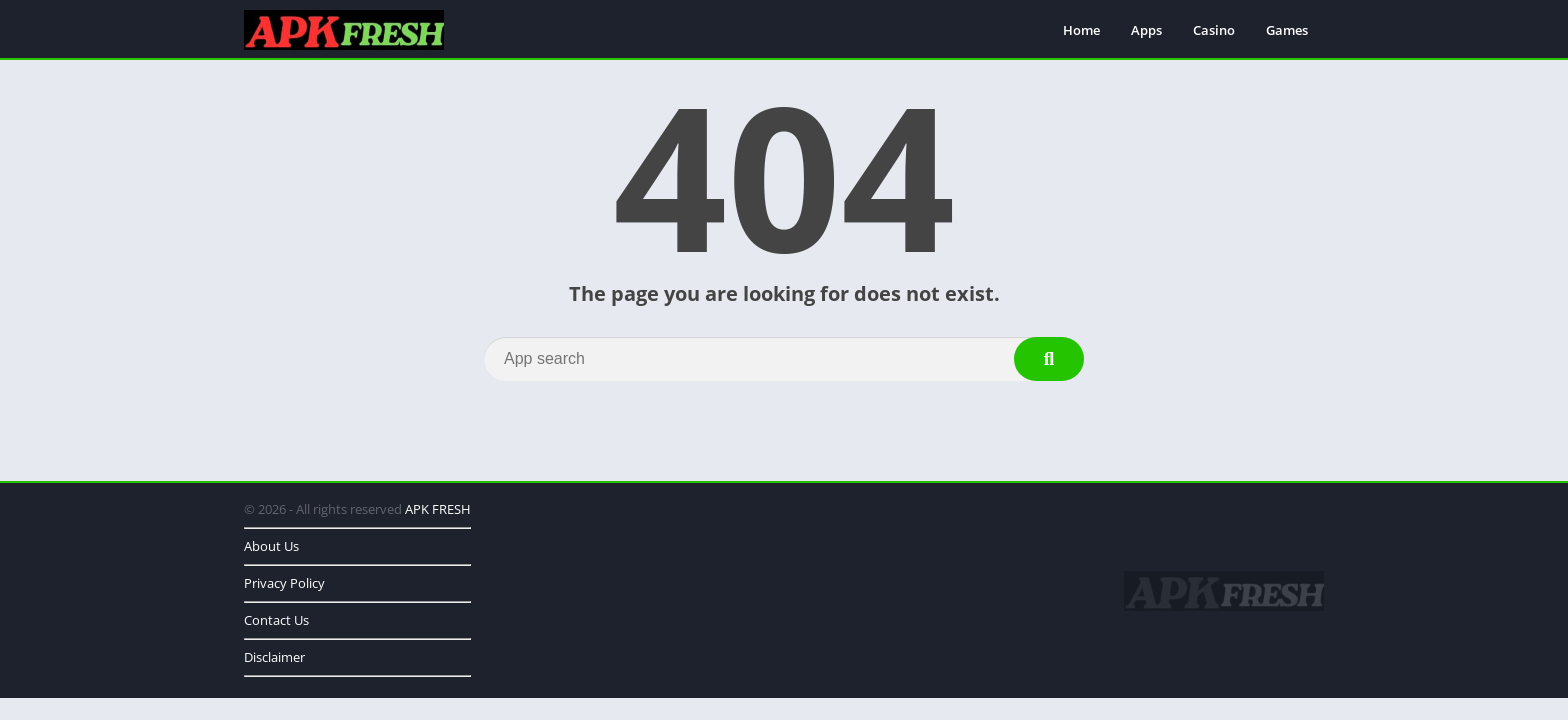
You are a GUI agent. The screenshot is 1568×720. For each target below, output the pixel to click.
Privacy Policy (284, 583)
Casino (1214, 30)
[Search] (784, 359)
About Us (271, 546)
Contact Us (276, 620)
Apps (1146, 30)
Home (1081, 30)
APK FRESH (438, 509)
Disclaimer (274, 657)
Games (1287, 30)
